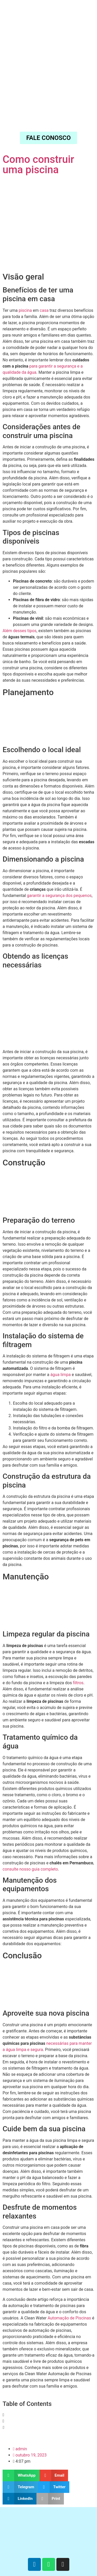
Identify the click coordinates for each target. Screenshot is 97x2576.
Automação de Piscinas (69, 2318)
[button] (48, 2415)
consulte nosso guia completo (30, 1869)
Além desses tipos (19, 630)
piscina (25, 310)
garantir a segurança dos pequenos (59, 895)
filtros (78, 1682)
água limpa (60, 1374)
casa (44, 310)
